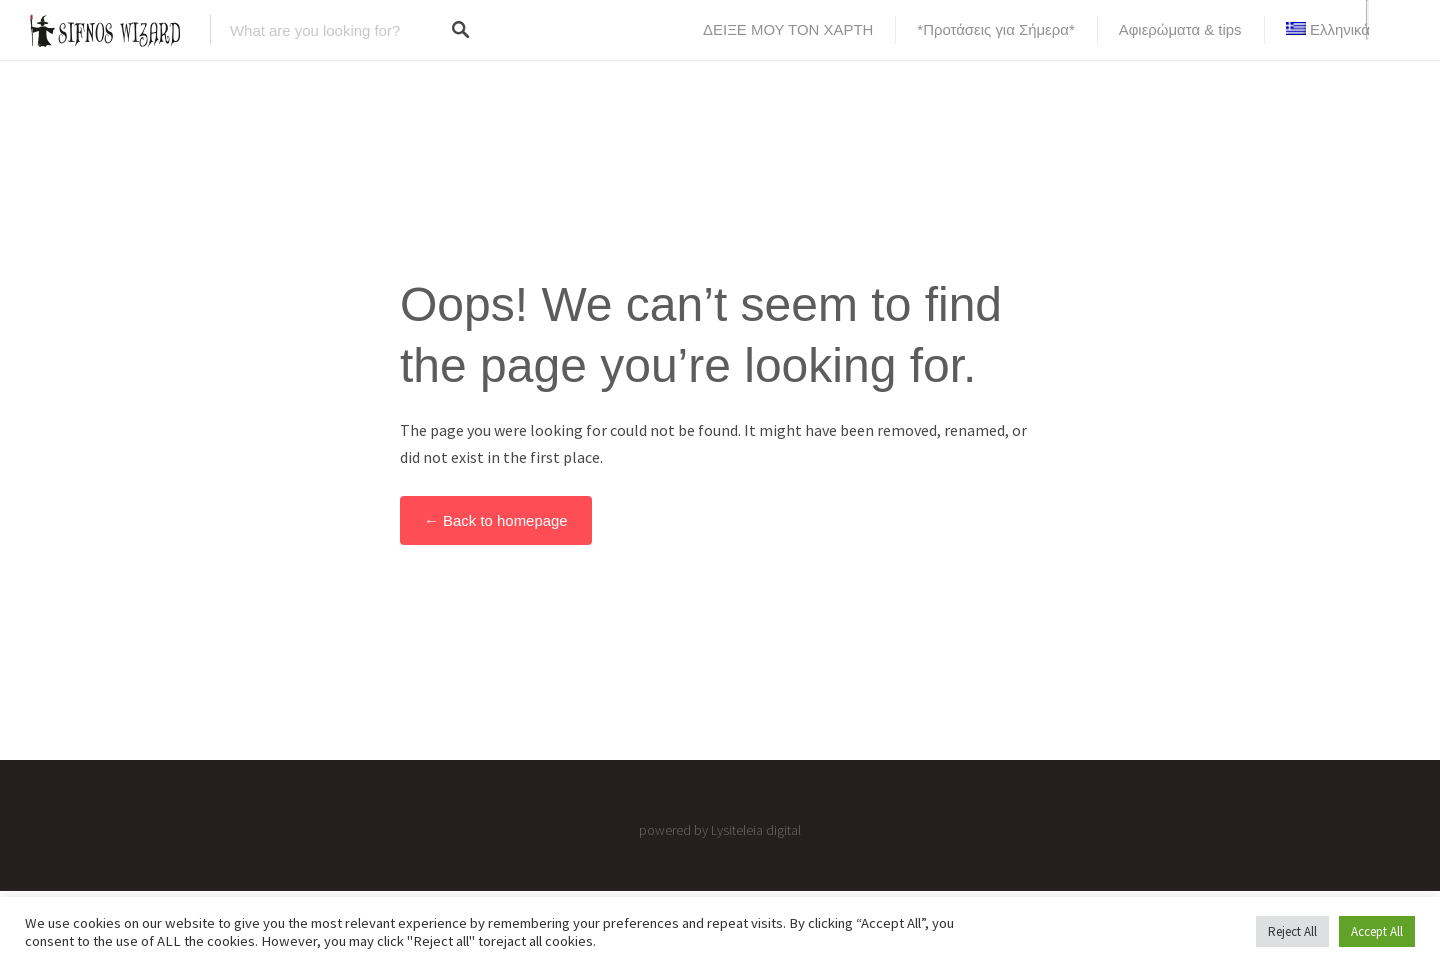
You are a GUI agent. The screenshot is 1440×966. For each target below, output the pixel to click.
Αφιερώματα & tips (1180, 29)
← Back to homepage (496, 520)
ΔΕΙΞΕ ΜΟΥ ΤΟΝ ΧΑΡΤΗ (788, 29)
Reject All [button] (1292, 931)
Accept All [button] (1377, 931)
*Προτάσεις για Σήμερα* (995, 29)
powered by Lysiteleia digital (720, 830)
